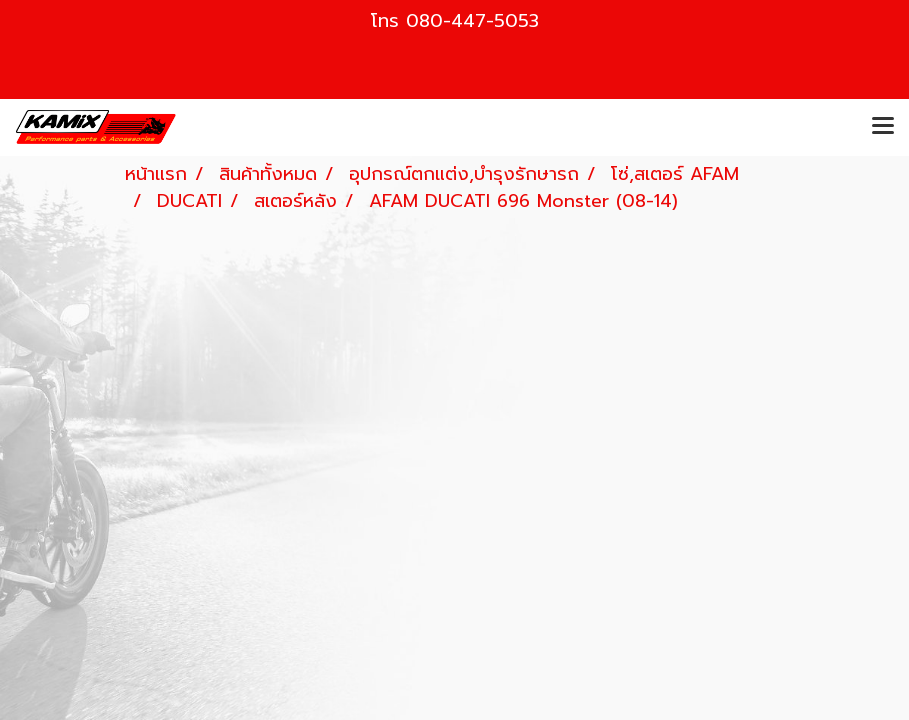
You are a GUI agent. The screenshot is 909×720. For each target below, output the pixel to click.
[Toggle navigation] (883, 127)
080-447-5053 (472, 21)
